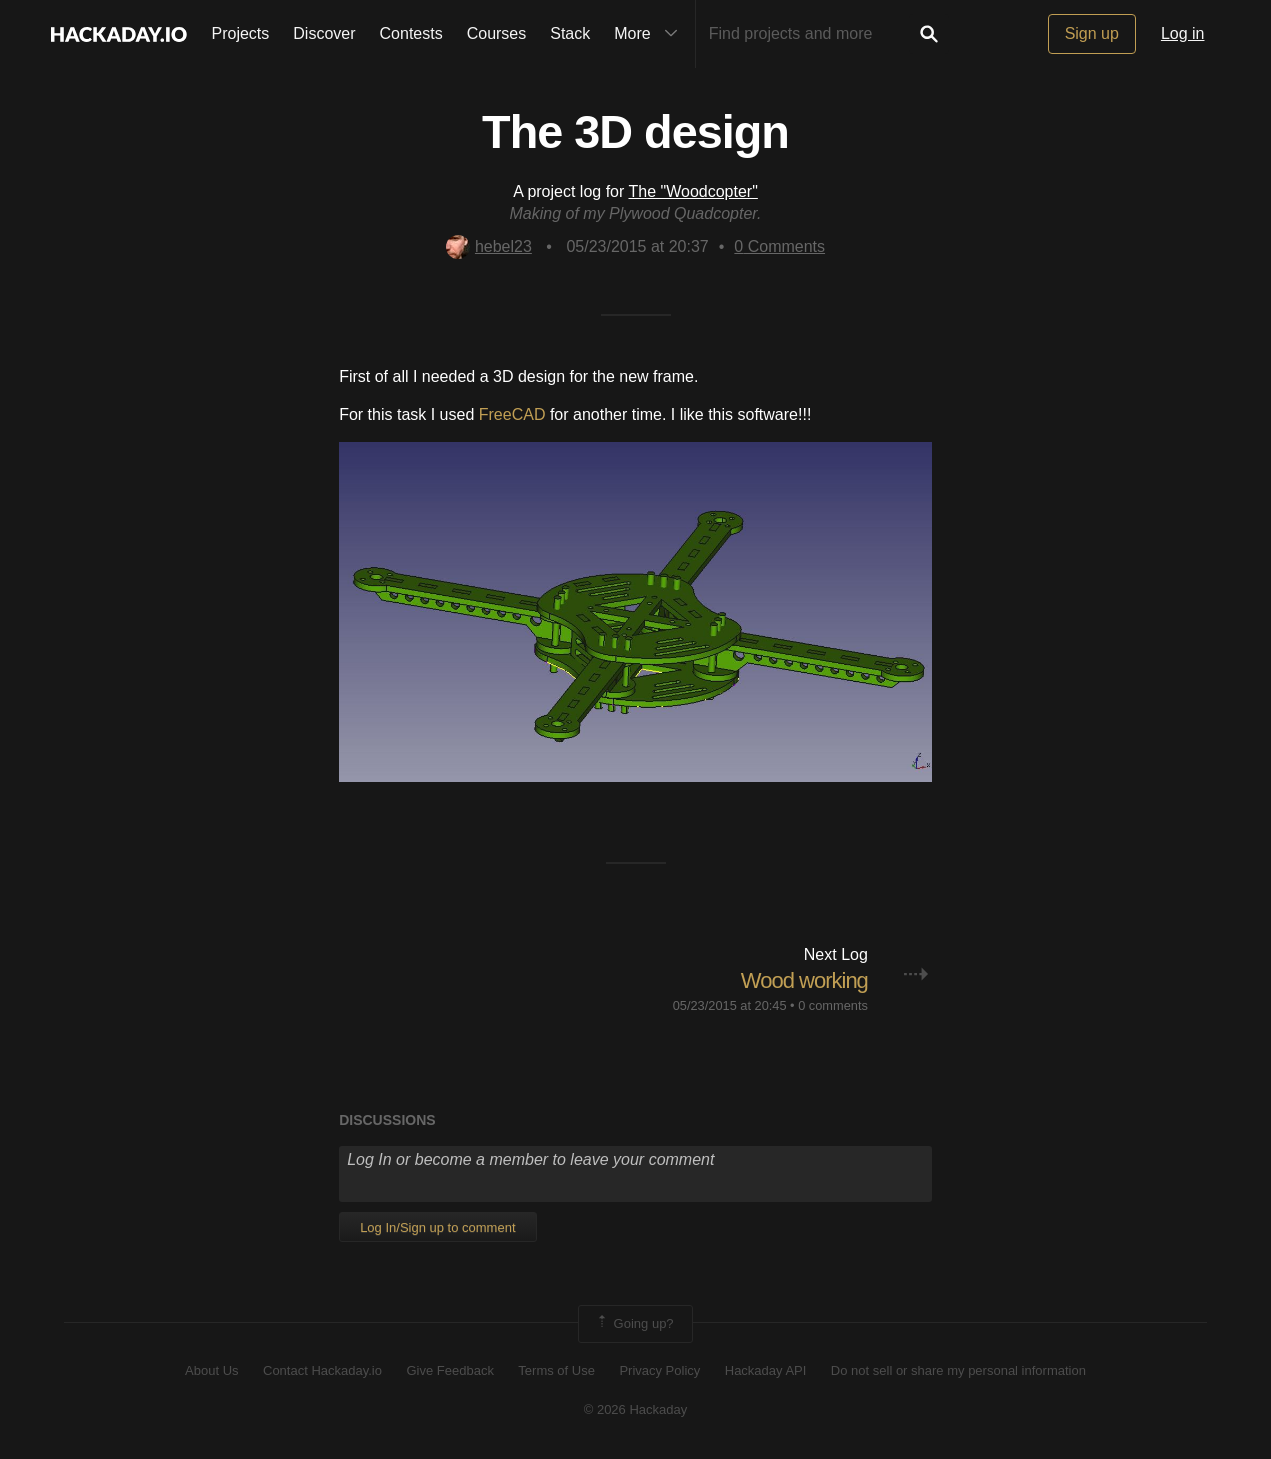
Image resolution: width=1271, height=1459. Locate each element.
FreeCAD (512, 414)
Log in (1183, 33)
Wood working (804, 980)
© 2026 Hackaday (636, 1409)
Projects (241, 33)
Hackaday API (766, 1370)
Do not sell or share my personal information (958, 1370)
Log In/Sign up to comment (437, 1227)
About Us (211, 1370)
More (650, 34)
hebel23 (489, 246)
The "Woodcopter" (692, 191)
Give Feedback (449, 1370)
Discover (324, 33)
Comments (779, 246)
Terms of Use (556, 1370)
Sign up (1092, 33)
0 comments (833, 1005)
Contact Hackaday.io (322, 1370)
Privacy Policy (659, 1370)
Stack (570, 33)
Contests (411, 33)
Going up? (634, 1324)
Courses (497, 33)
